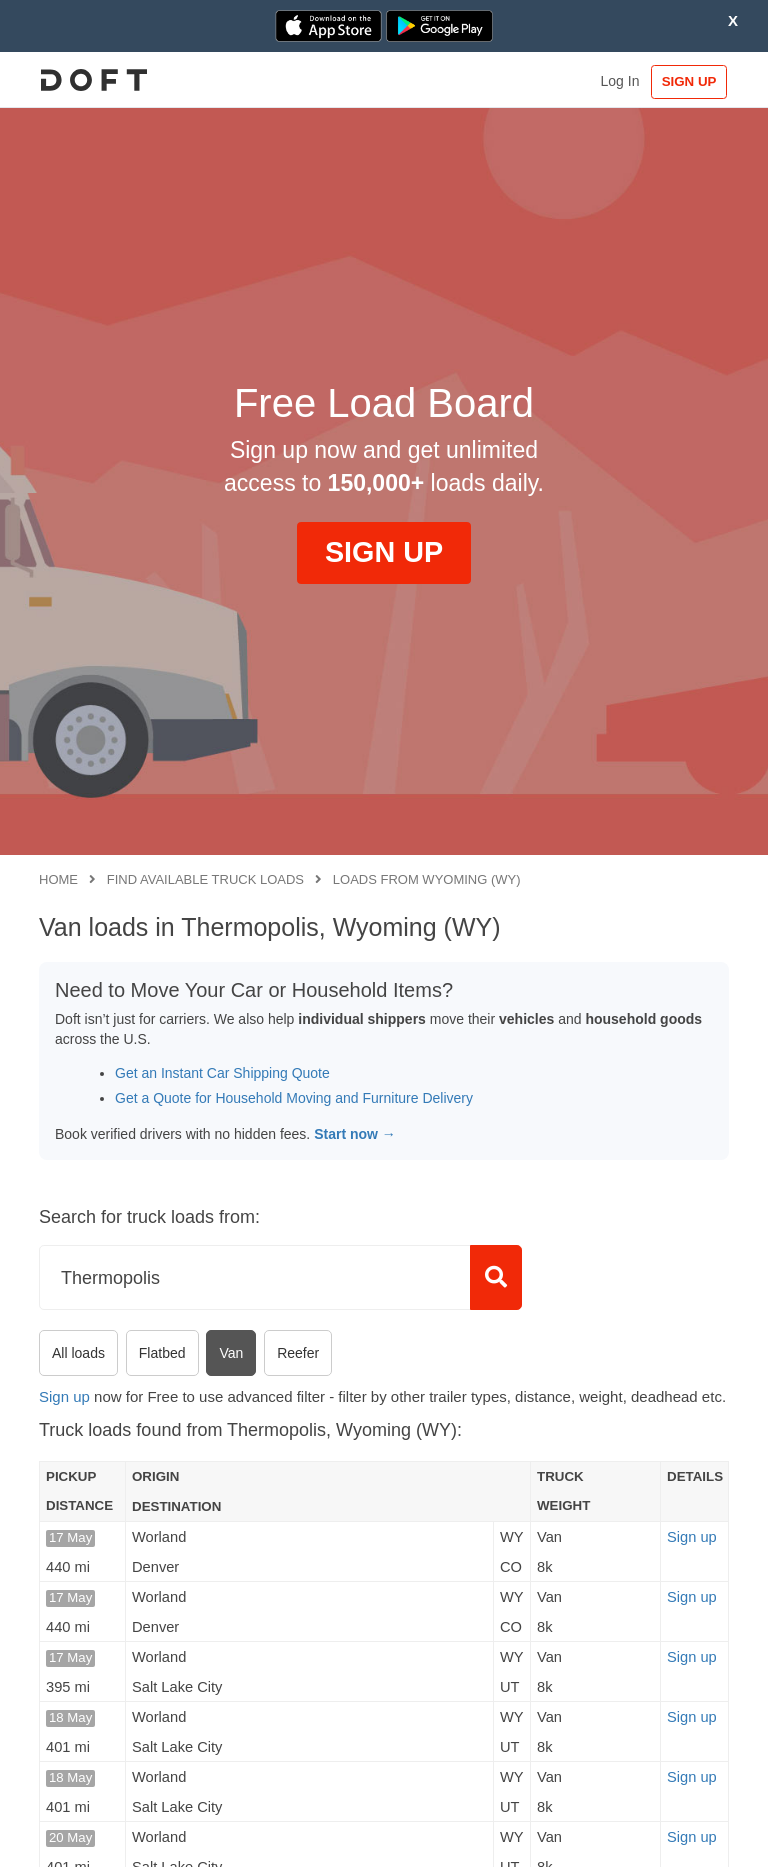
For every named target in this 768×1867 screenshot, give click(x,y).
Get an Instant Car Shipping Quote (222, 1073)
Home (58, 879)
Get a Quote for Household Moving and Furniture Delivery (294, 1098)
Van (231, 1353)
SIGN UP (682, 81)
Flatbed (162, 1353)
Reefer (298, 1353)
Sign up (64, 1396)
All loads (78, 1353)
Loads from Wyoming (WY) (427, 879)
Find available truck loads (205, 879)
